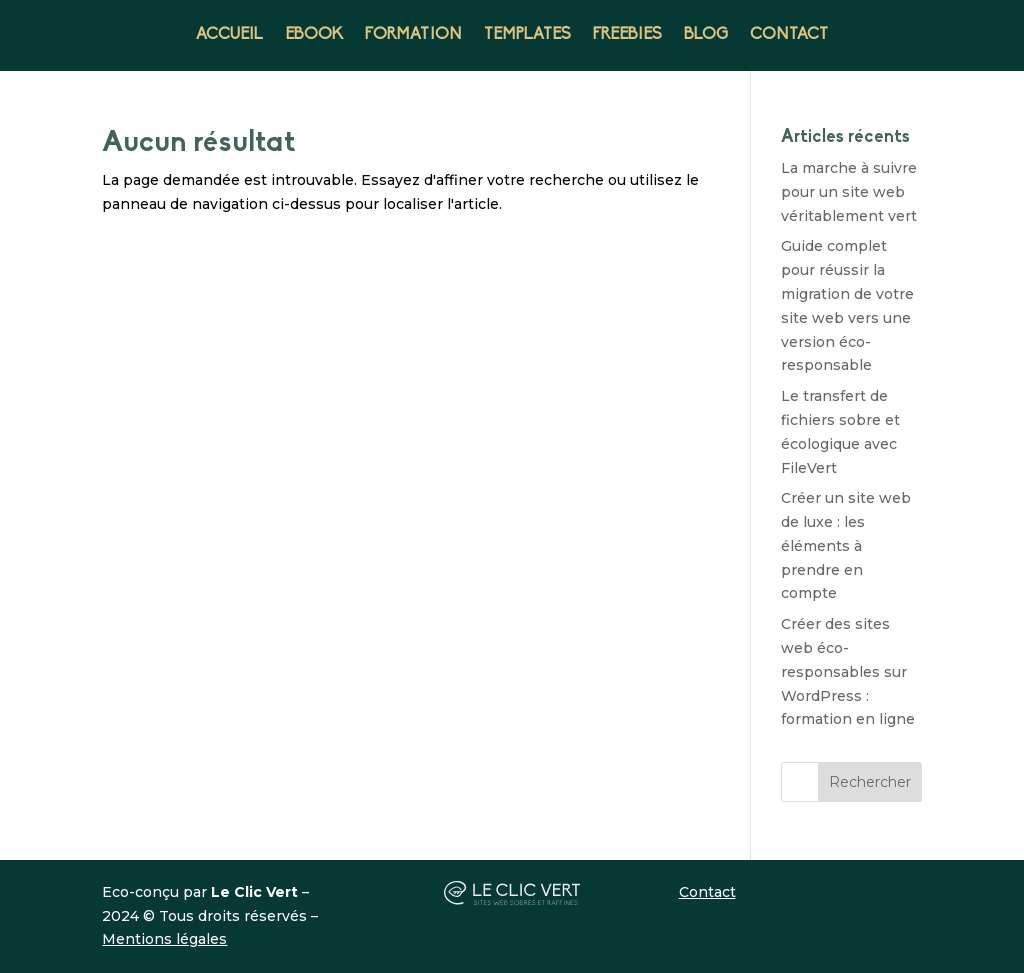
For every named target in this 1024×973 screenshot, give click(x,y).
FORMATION (413, 35)
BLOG (706, 35)
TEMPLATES (527, 35)
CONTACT (789, 35)
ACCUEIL (229, 35)
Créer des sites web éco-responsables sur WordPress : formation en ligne (848, 671)
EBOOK (314, 35)
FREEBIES (627, 35)
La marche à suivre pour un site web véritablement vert (849, 192)
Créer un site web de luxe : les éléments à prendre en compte (846, 545)
